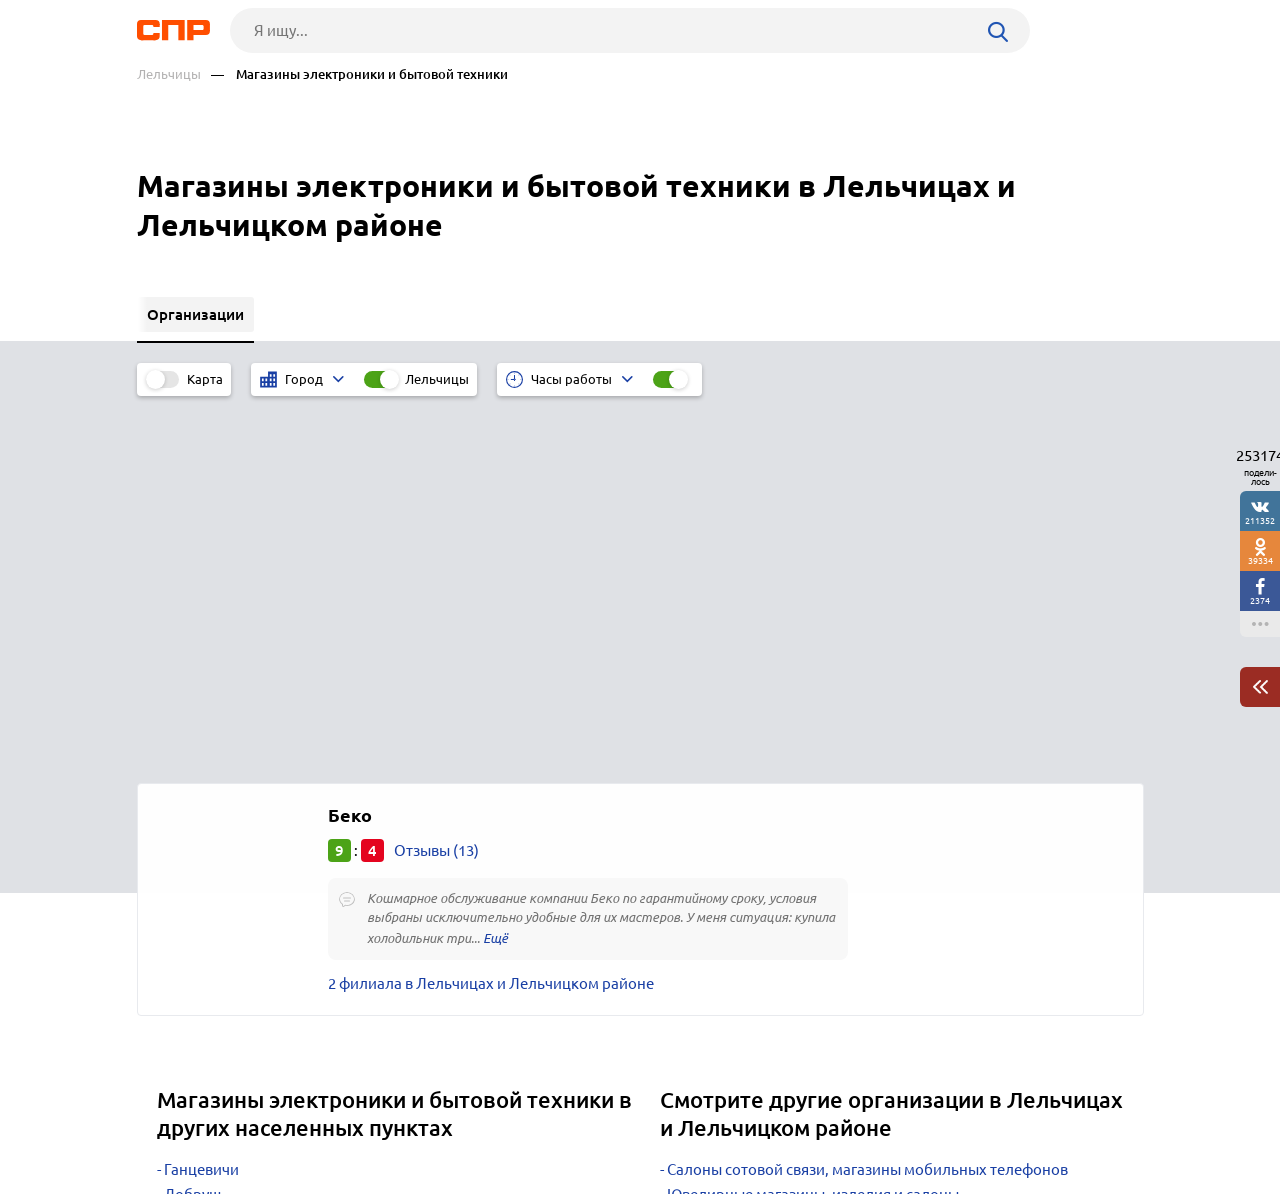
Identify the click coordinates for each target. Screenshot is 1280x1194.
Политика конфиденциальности (405, 1178)
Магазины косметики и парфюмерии (797, 849)
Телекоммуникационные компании (792, 899)
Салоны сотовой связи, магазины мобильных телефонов (867, 799)
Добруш (192, 824)
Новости (298, 1120)
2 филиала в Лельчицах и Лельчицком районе (491, 613)
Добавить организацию (1054, 1119)
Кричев (189, 874)
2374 (1260, 600)
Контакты (585, 1120)
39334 (1260, 560)
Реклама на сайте (439, 1120)
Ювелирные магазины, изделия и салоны (813, 824)
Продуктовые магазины (750, 874)
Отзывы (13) (436, 480)
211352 (1260, 520)
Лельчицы (169, 74)
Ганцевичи (201, 799)
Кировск (193, 899)
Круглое (192, 849)
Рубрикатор (174, 1120)
